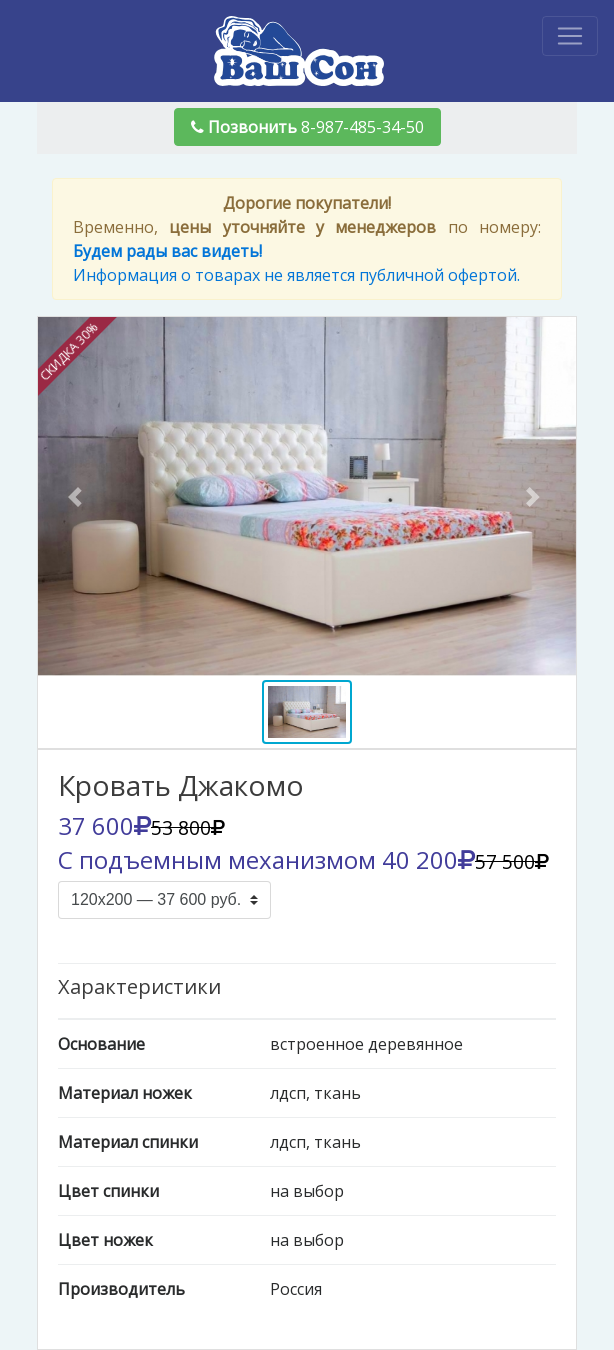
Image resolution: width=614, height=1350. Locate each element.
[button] (78, 496)
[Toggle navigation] (570, 36)
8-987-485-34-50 (307, 127)
